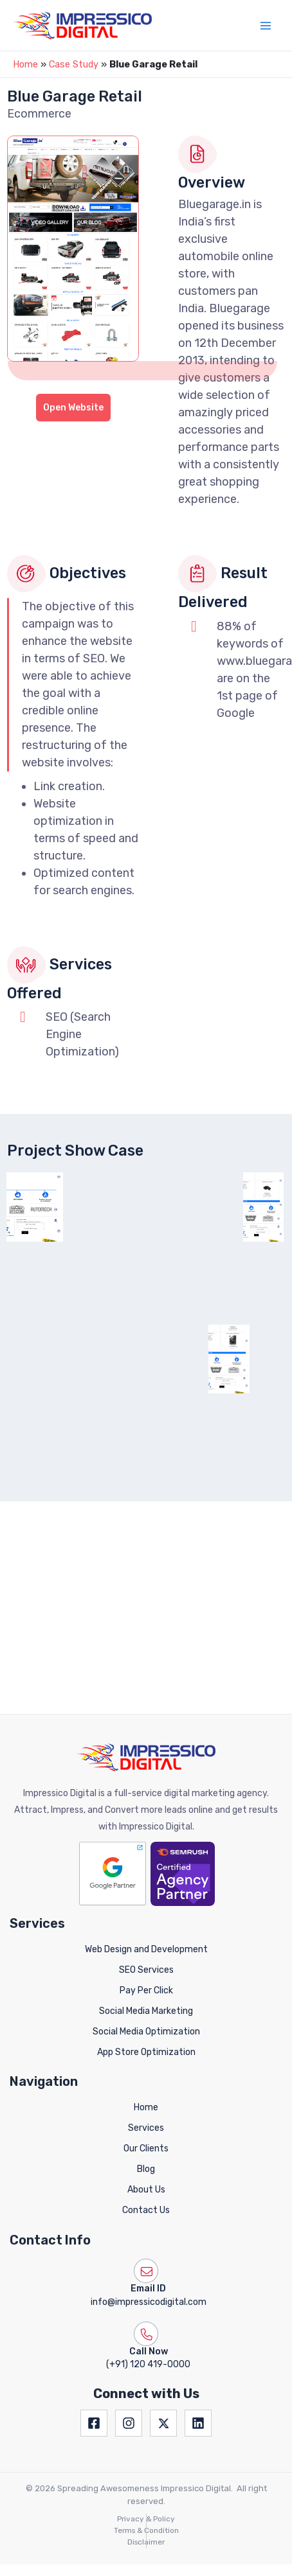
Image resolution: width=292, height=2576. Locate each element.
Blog (146, 2055)
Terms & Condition (146, 2417)
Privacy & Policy (146, 2405)
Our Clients (146, 2034)
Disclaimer (146, 2428)
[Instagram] (128, 2310)
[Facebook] (93, 2310)
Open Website (73, 407)
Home (25, 64)
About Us (146, 2075)
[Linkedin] (198, 2310)
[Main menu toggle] (265, 25)
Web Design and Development (146, 1836)
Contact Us (146, 2096)
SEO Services (146, 1856)
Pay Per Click (146, 1876)
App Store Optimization (146, 1938)
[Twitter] (163, 2310)
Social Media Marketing (146, 1897)
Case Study (73, 64)
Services (146, 2014)
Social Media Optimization (146, 1917)
